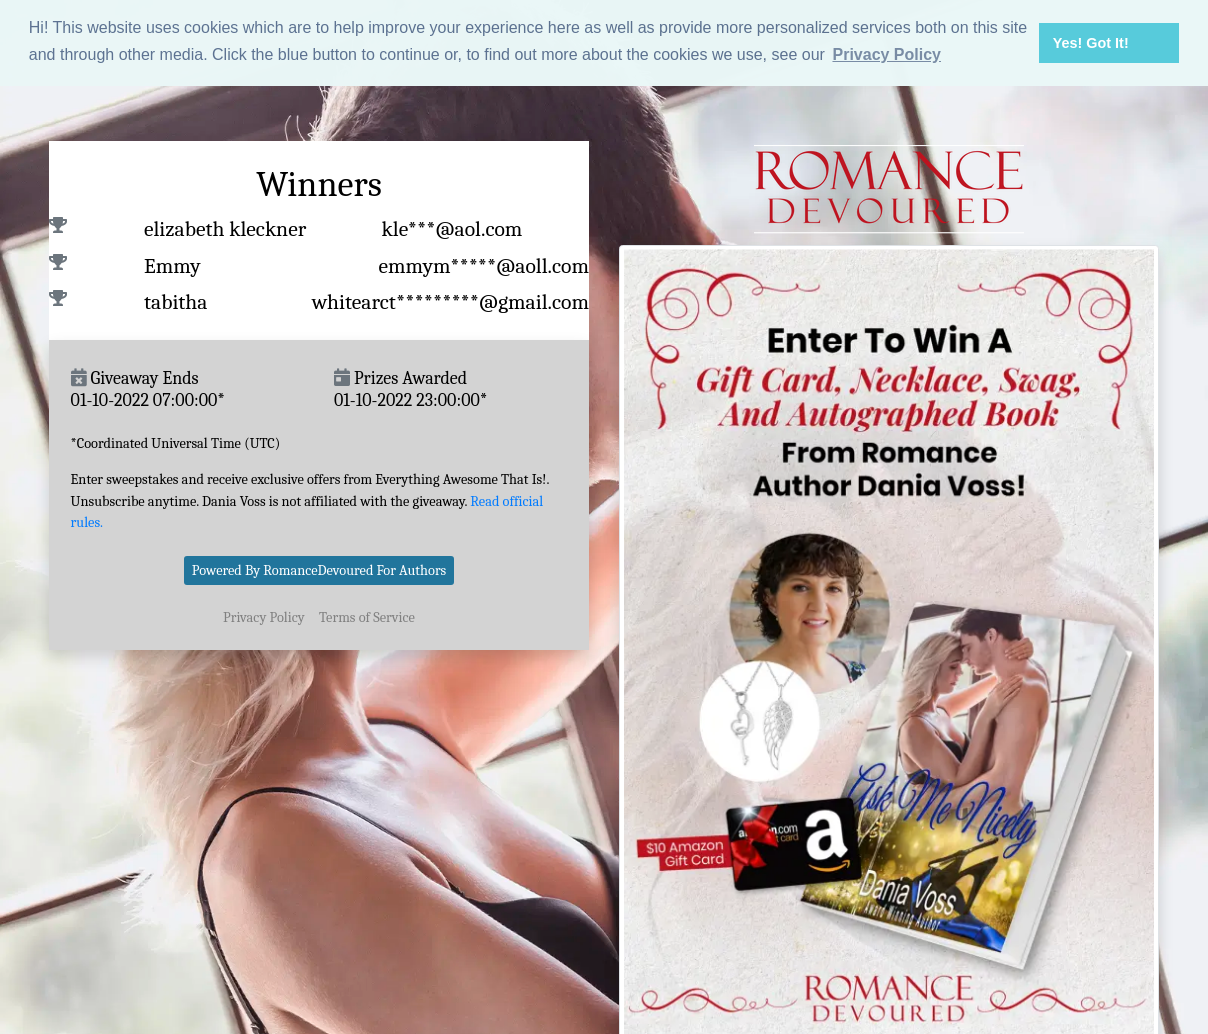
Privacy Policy (264, 616)
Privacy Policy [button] (886, 54)
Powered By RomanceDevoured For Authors (319, 569)
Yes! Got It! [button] (1091, 43)
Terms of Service (367, 616)
